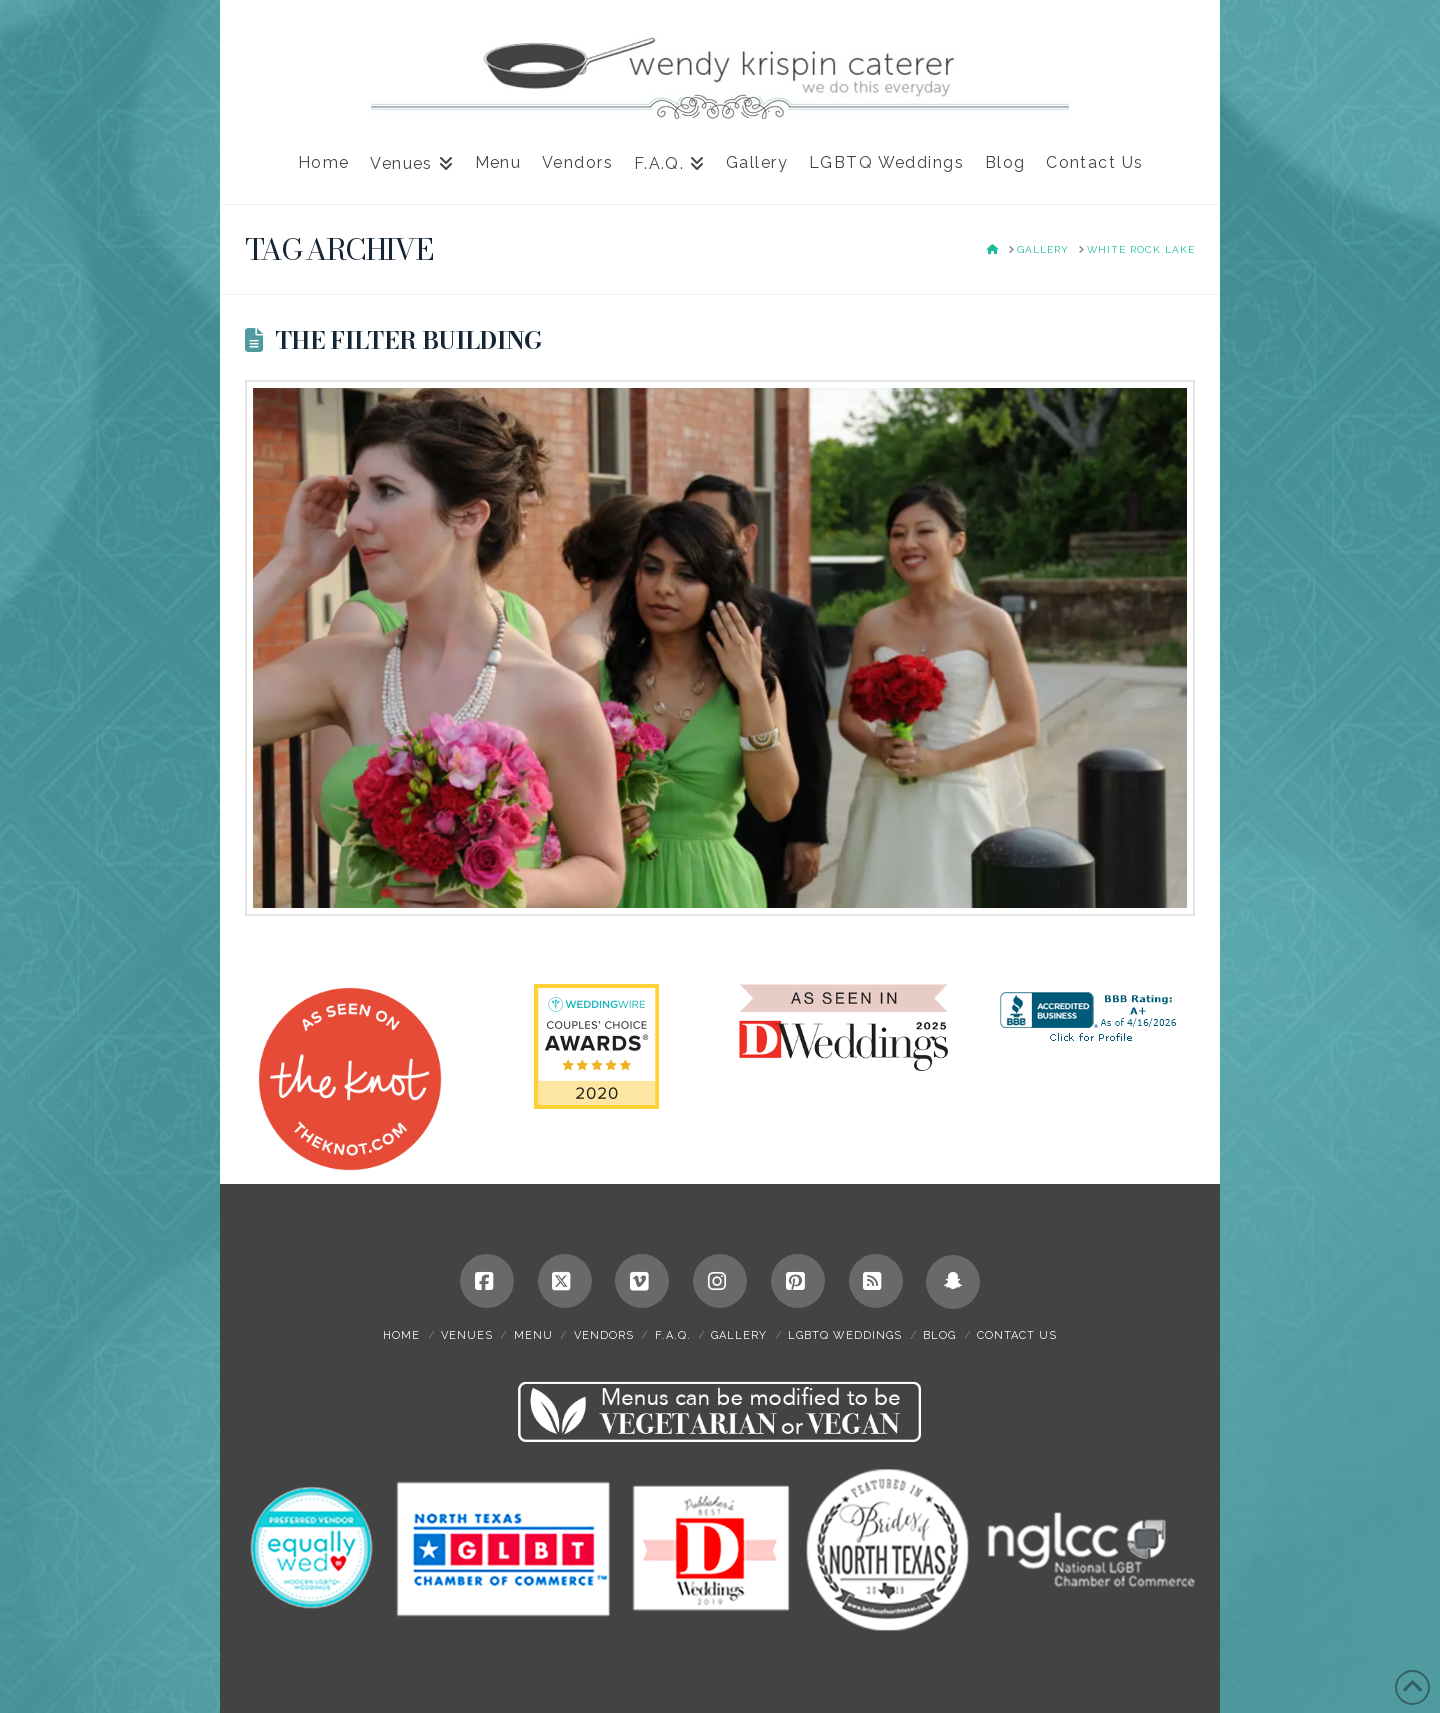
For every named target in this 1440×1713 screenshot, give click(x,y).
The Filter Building (408, 340)
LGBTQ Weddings (845, 1335)
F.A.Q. (673, 1335)
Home (401, 1335)
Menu (533, 1335)
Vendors (604, 1335)
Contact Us (1017, 1335)
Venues (467, 1335)
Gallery (739, 1335)
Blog (939, 1335)
